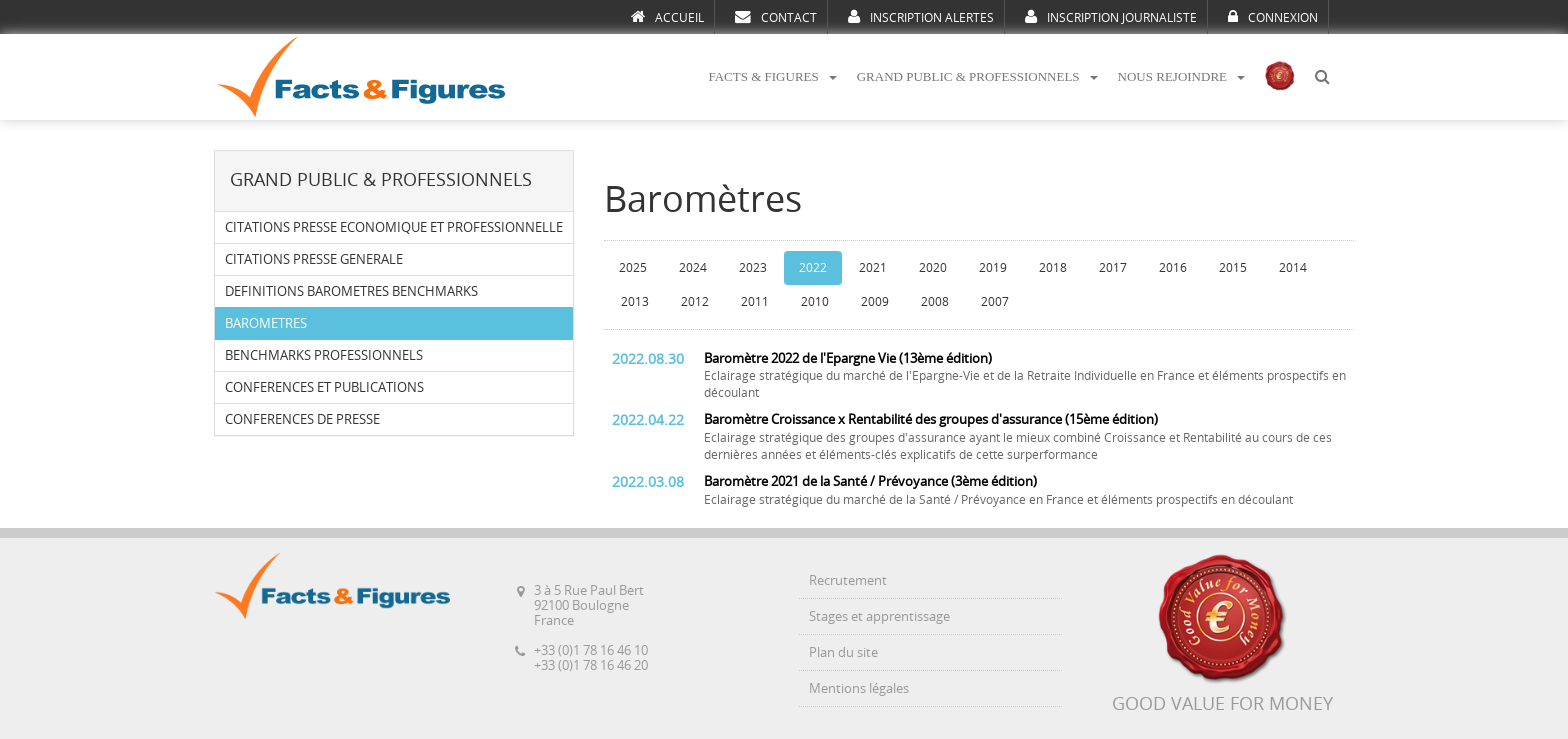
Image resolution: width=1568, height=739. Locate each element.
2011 (755, 302)
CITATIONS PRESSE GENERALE (314, 259)
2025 (633, 268)
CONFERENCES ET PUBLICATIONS (324, 387)
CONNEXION (1273, 17)
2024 (693, 268)
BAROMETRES (266, 323)
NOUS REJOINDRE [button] (1181, 76)
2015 (1233, 268)
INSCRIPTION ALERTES (921, 17)
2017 (1113, 268)
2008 (935, 302)
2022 (813, 268)
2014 (1293, 268)
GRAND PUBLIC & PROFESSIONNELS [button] (977, 76)
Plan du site (843, 652)
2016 (1173, 268)
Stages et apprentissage (879, 616)
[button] (1322, 77)
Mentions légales (859, 688)
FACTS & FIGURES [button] (772, 76)
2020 (933, 268)
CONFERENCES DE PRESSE (302, 419)
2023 (753, 268)
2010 (815, 302)
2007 (995, 302)
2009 (875, 302)
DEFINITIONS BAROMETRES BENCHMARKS (351, 291)
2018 (1053, 268)
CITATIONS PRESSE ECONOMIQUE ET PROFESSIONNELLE (394, 227)
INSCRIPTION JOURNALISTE (1111, 17)
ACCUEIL (667, 17)
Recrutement (848, 580)
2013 (635, 302)
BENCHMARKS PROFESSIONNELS (324, 355)
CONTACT (776, 17)
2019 (993, 268)
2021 (873, 268)
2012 (695, 302)
